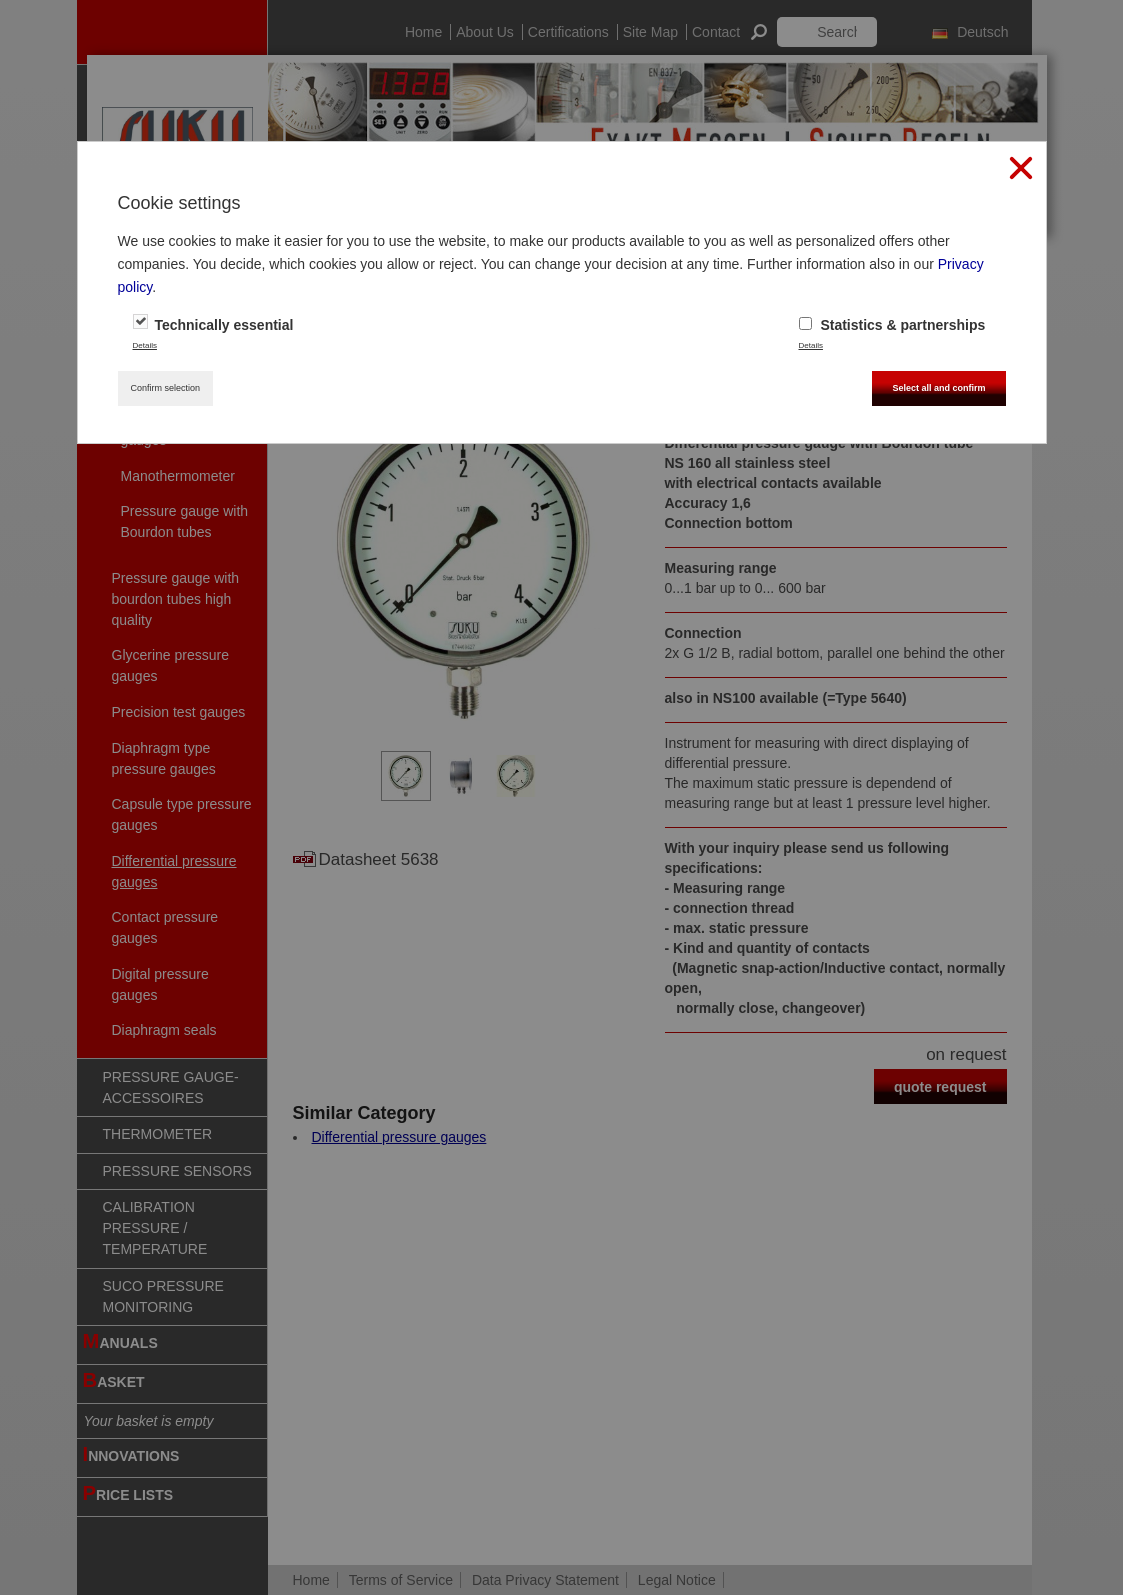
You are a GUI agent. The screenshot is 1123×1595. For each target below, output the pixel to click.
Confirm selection (166, 388)
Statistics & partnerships (892, 325)
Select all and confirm (938, 388)
